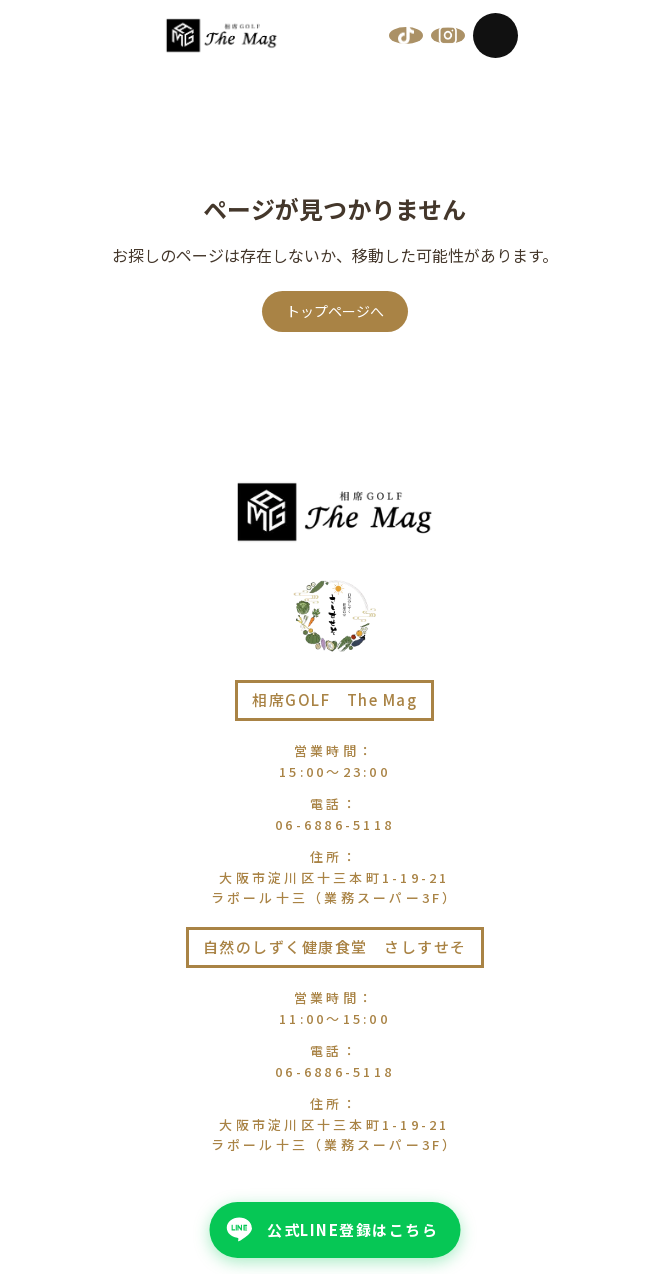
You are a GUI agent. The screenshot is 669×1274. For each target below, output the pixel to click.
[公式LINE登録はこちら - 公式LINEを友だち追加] (334, 1230)
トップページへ (335, 311)
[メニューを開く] (495, 35)
